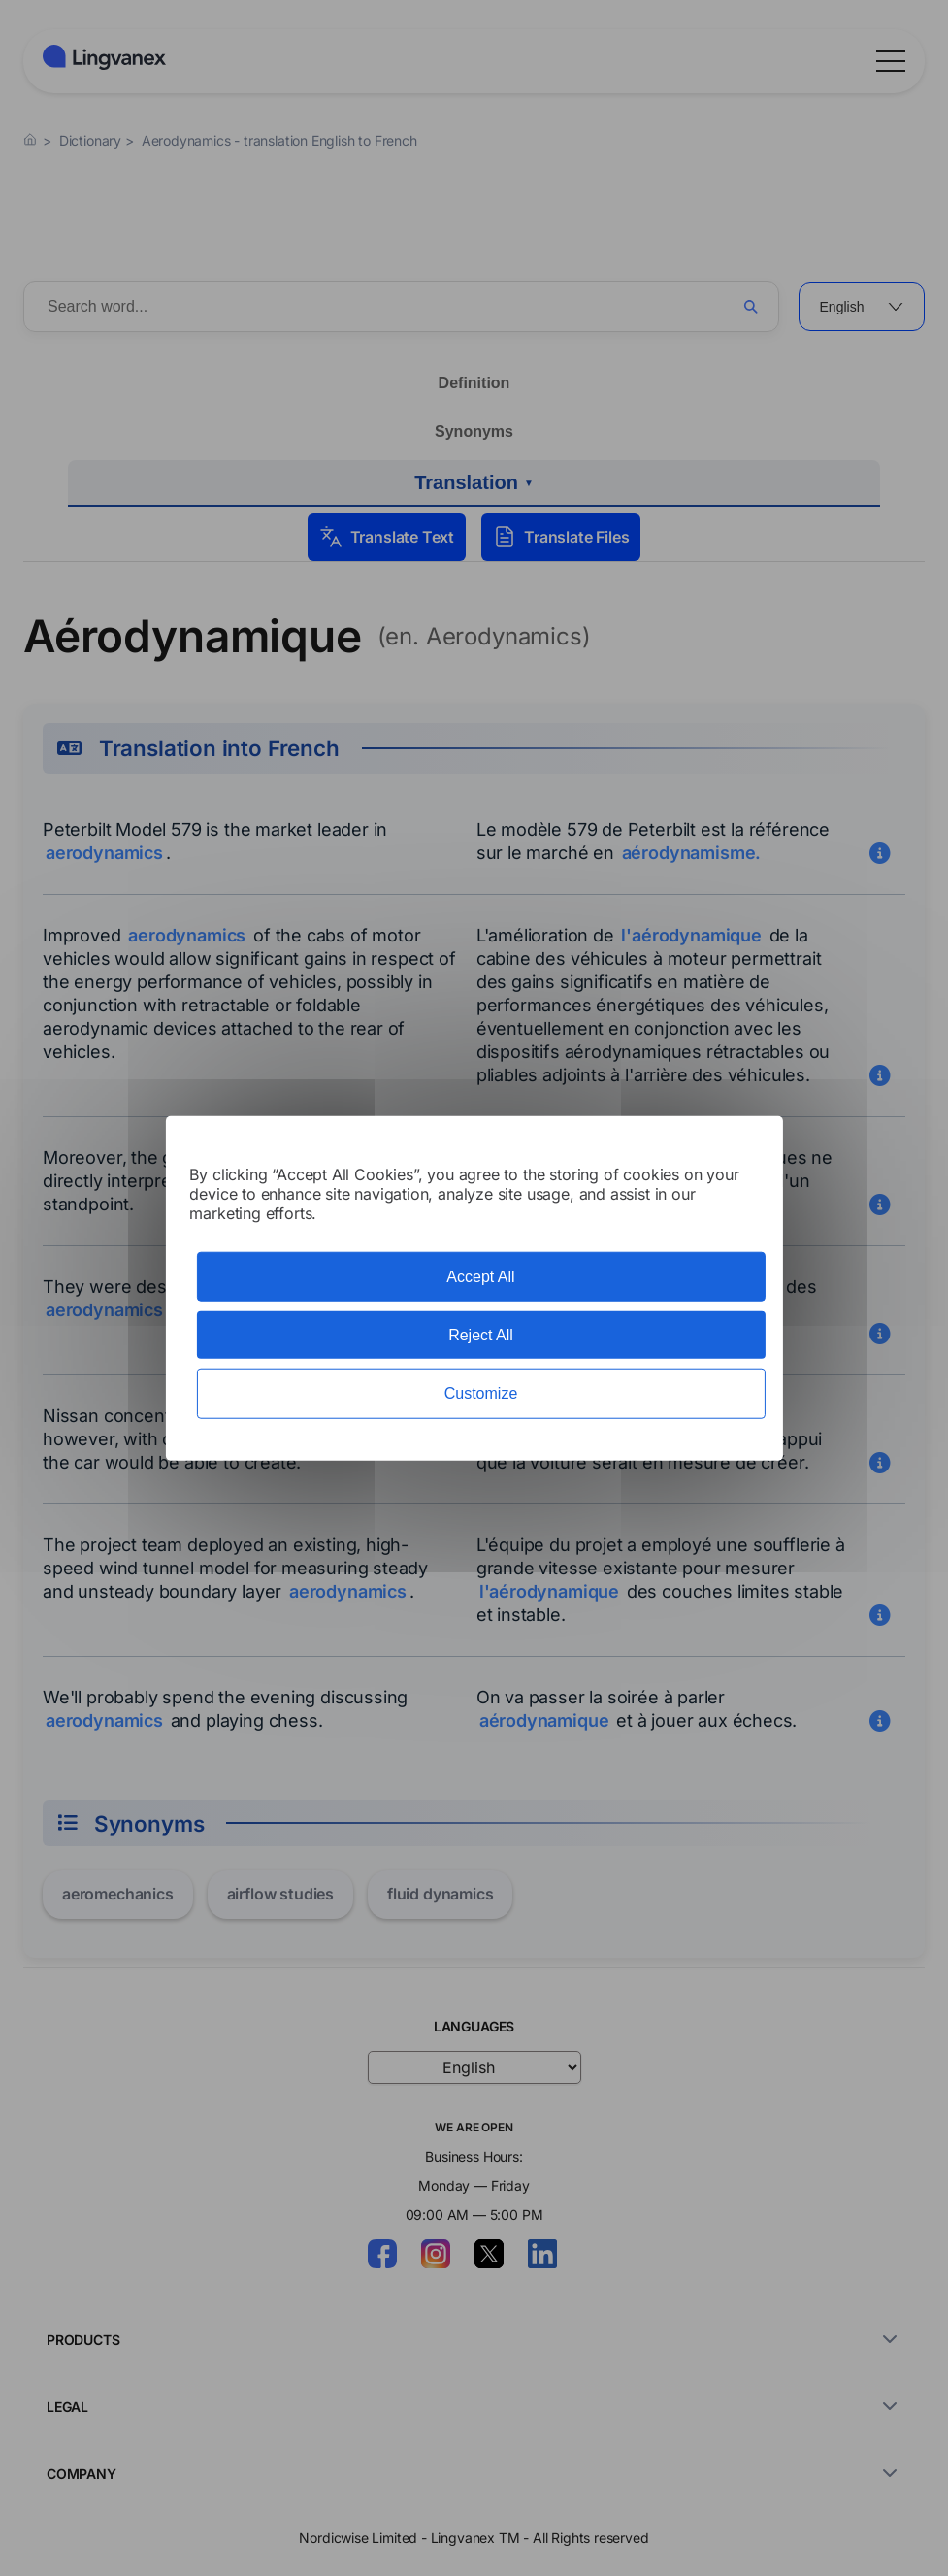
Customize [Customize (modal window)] (481, 1393)
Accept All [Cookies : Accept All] (480, 1277)
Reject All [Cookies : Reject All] (480, 1335)
